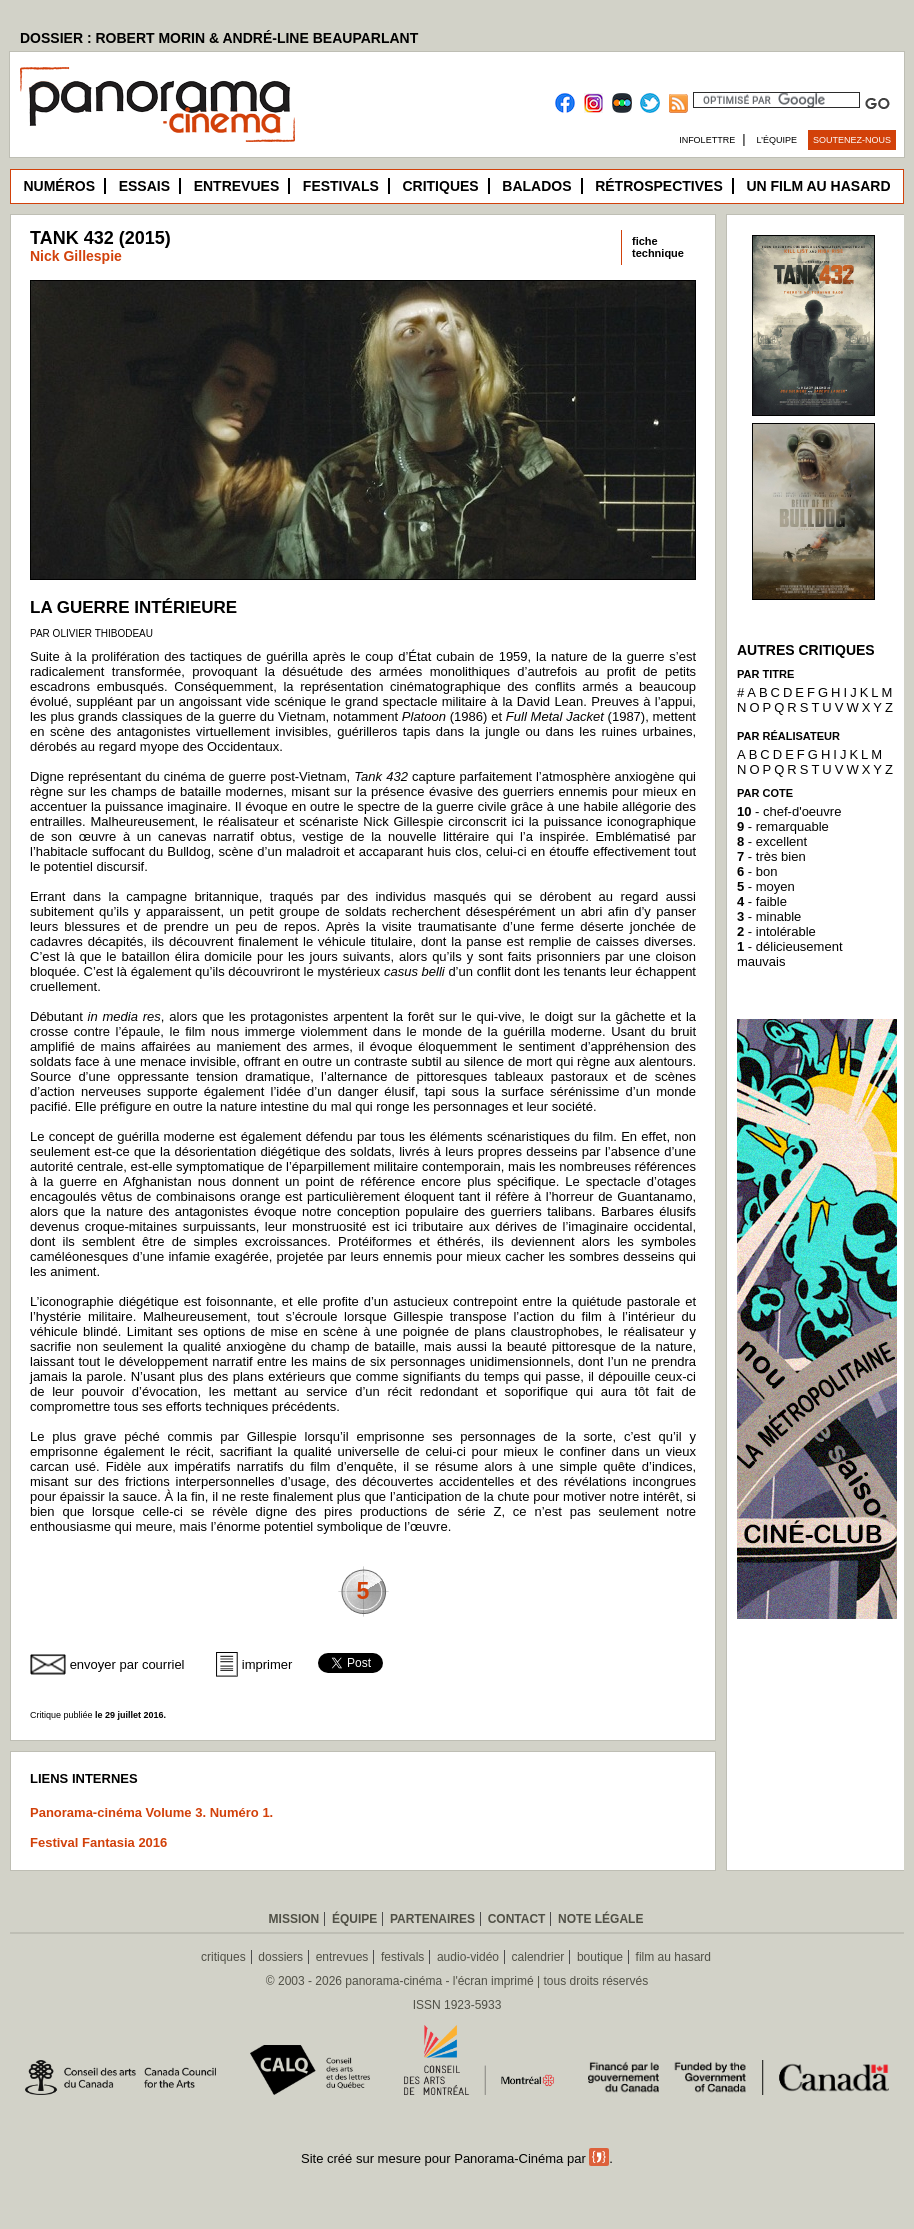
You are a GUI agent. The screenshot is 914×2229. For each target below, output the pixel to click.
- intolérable (776, 931)
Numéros (59, 186)
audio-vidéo (468, 1957)
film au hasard (673, 1957)
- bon (757, 871)
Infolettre (707, 140)
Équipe (354, 1919)
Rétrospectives (659, 186)
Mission (294, 1919)
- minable (769, 916)
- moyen (766, 886)
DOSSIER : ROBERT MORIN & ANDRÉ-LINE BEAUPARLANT (219, 38)
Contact (517, 1919)
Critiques (440, 186)
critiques (223, 1957)
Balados (536, 186)
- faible (762, 901)
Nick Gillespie (76, 256)
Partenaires (432, 1919)
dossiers (280, 1957)
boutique (600, 1957)
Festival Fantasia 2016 (98, 1842)
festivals (402, 1957)
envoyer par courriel (127, 1664)
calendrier (538, 1957)
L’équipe (777, 140)
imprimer (267, 1664)
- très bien (771, 856)
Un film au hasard (818, 186)
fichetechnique (658, 247)
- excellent (772, 841)
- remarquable (783, 826)
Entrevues (237, 186)
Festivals (341, 186)
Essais (144, 186)
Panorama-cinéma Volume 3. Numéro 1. (151, 1812)
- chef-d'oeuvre (789, 811)
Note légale (600, 1919)
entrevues (342, 1957)
